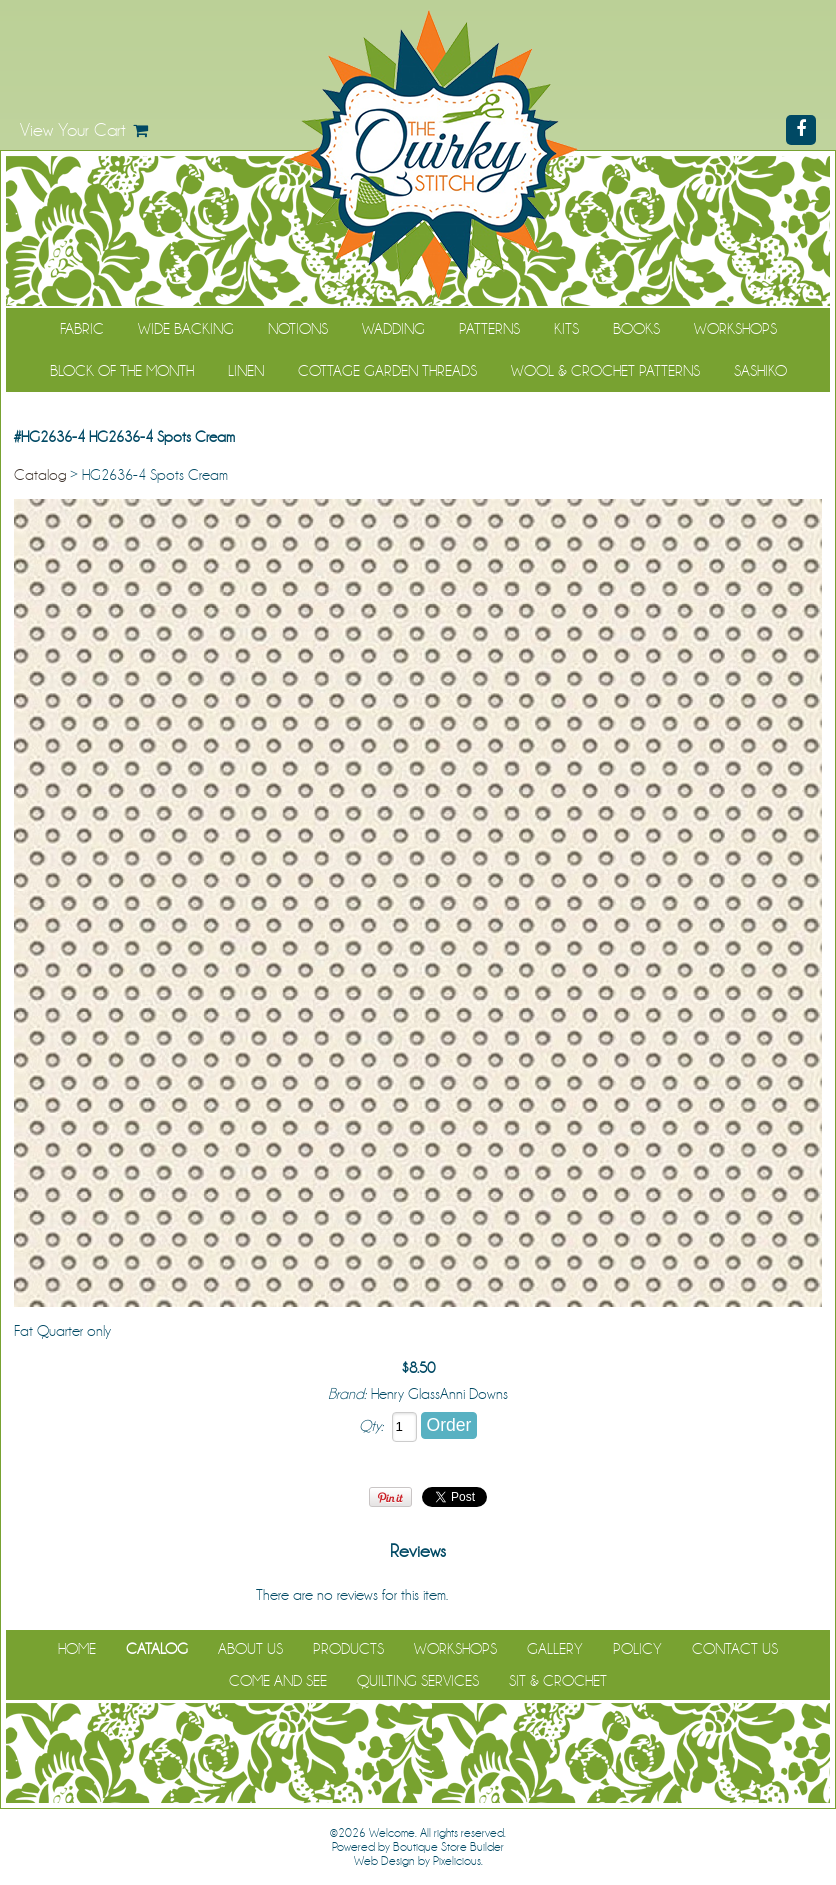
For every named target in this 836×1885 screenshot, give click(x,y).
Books (636, 329)
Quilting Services (418, 1681)
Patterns (489, 329)
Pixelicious (457, 1861)
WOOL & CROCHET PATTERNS (605, 371)
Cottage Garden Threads (387, 371)
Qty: (371, 1426)
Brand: (347, 1394)
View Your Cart (73, 130)
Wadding (393, 329)
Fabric (82, 329)
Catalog (40, 475)
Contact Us (735, 1649)
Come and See (278, 1681)
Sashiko (760, 371)
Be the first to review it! (516, 1595)
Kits (566, 329)
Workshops (735, 329)
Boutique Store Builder (448, 1847)
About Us (250, 1649)
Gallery (555, 1649)
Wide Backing (186, 329)
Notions (298, 329)
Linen (246, 371)
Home (77, 1649)
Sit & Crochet (558, 1681)
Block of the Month (122, 371)
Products (348, 1649)
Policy (637, 1649)
